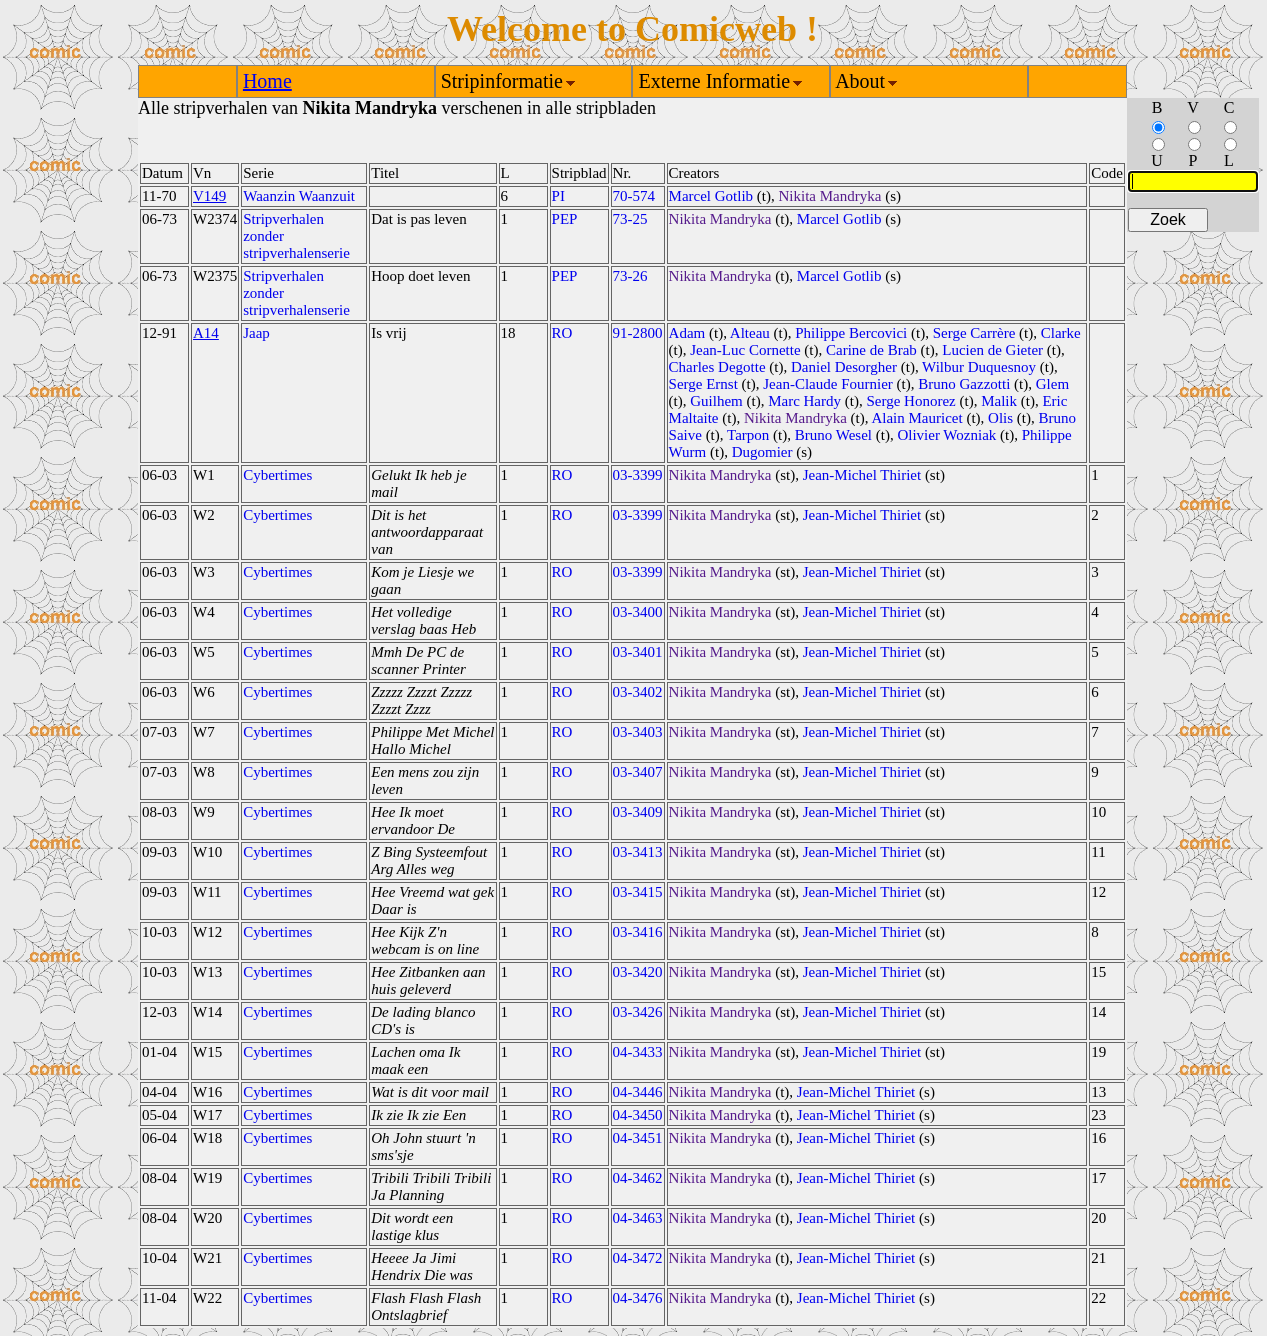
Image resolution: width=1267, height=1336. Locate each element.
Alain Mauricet (916, 418)
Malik (999, 401)
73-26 (630, 276)
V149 (209, 196)
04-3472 (638, 1258)
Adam (687, 333)
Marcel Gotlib (711, 196)
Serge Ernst (703, 384)
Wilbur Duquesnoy (979, 367)
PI (558, 196)
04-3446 (638, 1092)
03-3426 (638, 1012)
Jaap (256, 333)
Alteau (750, 333)
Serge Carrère (974, 333)
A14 (206, 333)
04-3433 (638, 1052)
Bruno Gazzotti (964, 384)
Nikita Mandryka (830, 196)
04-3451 (638, 1138)
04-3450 (638, 1115)
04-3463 (638, 1218)
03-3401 (638, 652)
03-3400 (638, 612)
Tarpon (748, 435)
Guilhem (716, 401)
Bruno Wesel (833, 435)
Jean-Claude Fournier (828, 384)
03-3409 (638, 812)
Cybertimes (277, 475)
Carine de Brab (871, 350)
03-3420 (638, 972)
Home (267, 81)
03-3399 (638, 475)
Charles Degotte (717, 367)
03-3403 (638, 732)
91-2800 (638, 333)
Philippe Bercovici (851, 333)
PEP (565, 219)
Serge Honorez (910, 401)
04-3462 (638, 1178)
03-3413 (638, 852)
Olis (1000, 418)
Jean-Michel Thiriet (862, 475)
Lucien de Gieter (992, 350)
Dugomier (762, 452)
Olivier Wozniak (946, 435)
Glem (1052, 384)
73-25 (630, 219)
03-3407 (638, 772)
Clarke (1061, 333)
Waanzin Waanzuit (299, 196)
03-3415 (638, 892)
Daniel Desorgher (844, 367)
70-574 (634, 196)
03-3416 (638, 932)
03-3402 (638, 692)
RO (562, 333)
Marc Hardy (804, 401)
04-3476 (638, 1298)
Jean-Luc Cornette (745, 350)
